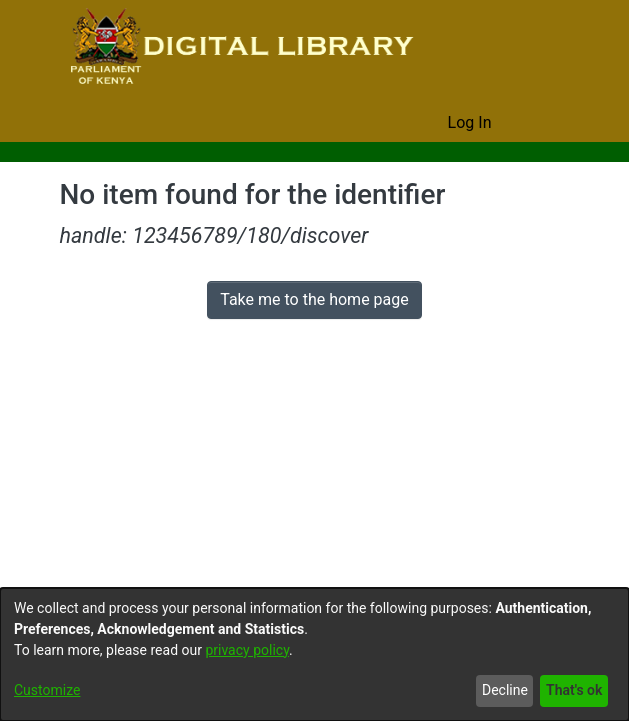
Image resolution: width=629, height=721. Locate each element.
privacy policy (257, 650)
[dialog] (314, 654)
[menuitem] (430, 123)
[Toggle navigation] (542, 123)
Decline (500, 690)
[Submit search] (401, 123)
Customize (46, 690)
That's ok (572, 690)
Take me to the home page (314, 300)
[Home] (239, 48)
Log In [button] (471, 123)
